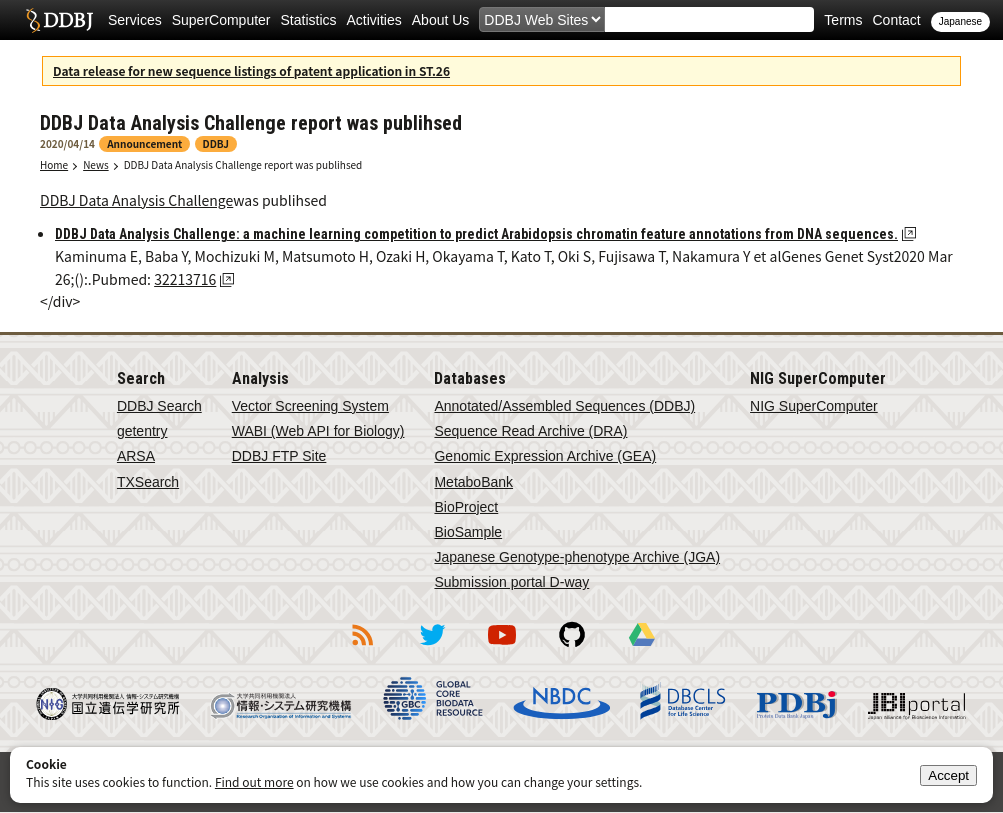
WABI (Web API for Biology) (318, 431)
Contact (896, 20)
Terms (843, 20)
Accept (948, 775)
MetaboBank (473, 482)
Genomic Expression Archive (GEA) (545, 456)
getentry (142, 431)
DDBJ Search (159, 406)
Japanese (960, 21)
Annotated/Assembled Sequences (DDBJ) (564, 406)
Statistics (309, 20)
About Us (441, 20)
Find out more (254, 781)
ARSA (136, 456)
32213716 (185, 279)
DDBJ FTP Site (279, 456)
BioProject (466, 507)
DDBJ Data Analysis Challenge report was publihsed (243, 164)
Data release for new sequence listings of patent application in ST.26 (251, 70)
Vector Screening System (310, 406)
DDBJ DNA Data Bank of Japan (59, 20)
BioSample (468, 532)
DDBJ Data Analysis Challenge (136, 200)
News (96, 164)
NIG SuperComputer (814, 406)
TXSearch (148, 482)
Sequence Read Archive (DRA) (530, 431)
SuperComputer (221, 20)
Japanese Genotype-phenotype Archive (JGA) (577, 557)
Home (54, 164)
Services (135, 20)
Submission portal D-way (511, 582)
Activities (374, 20)
